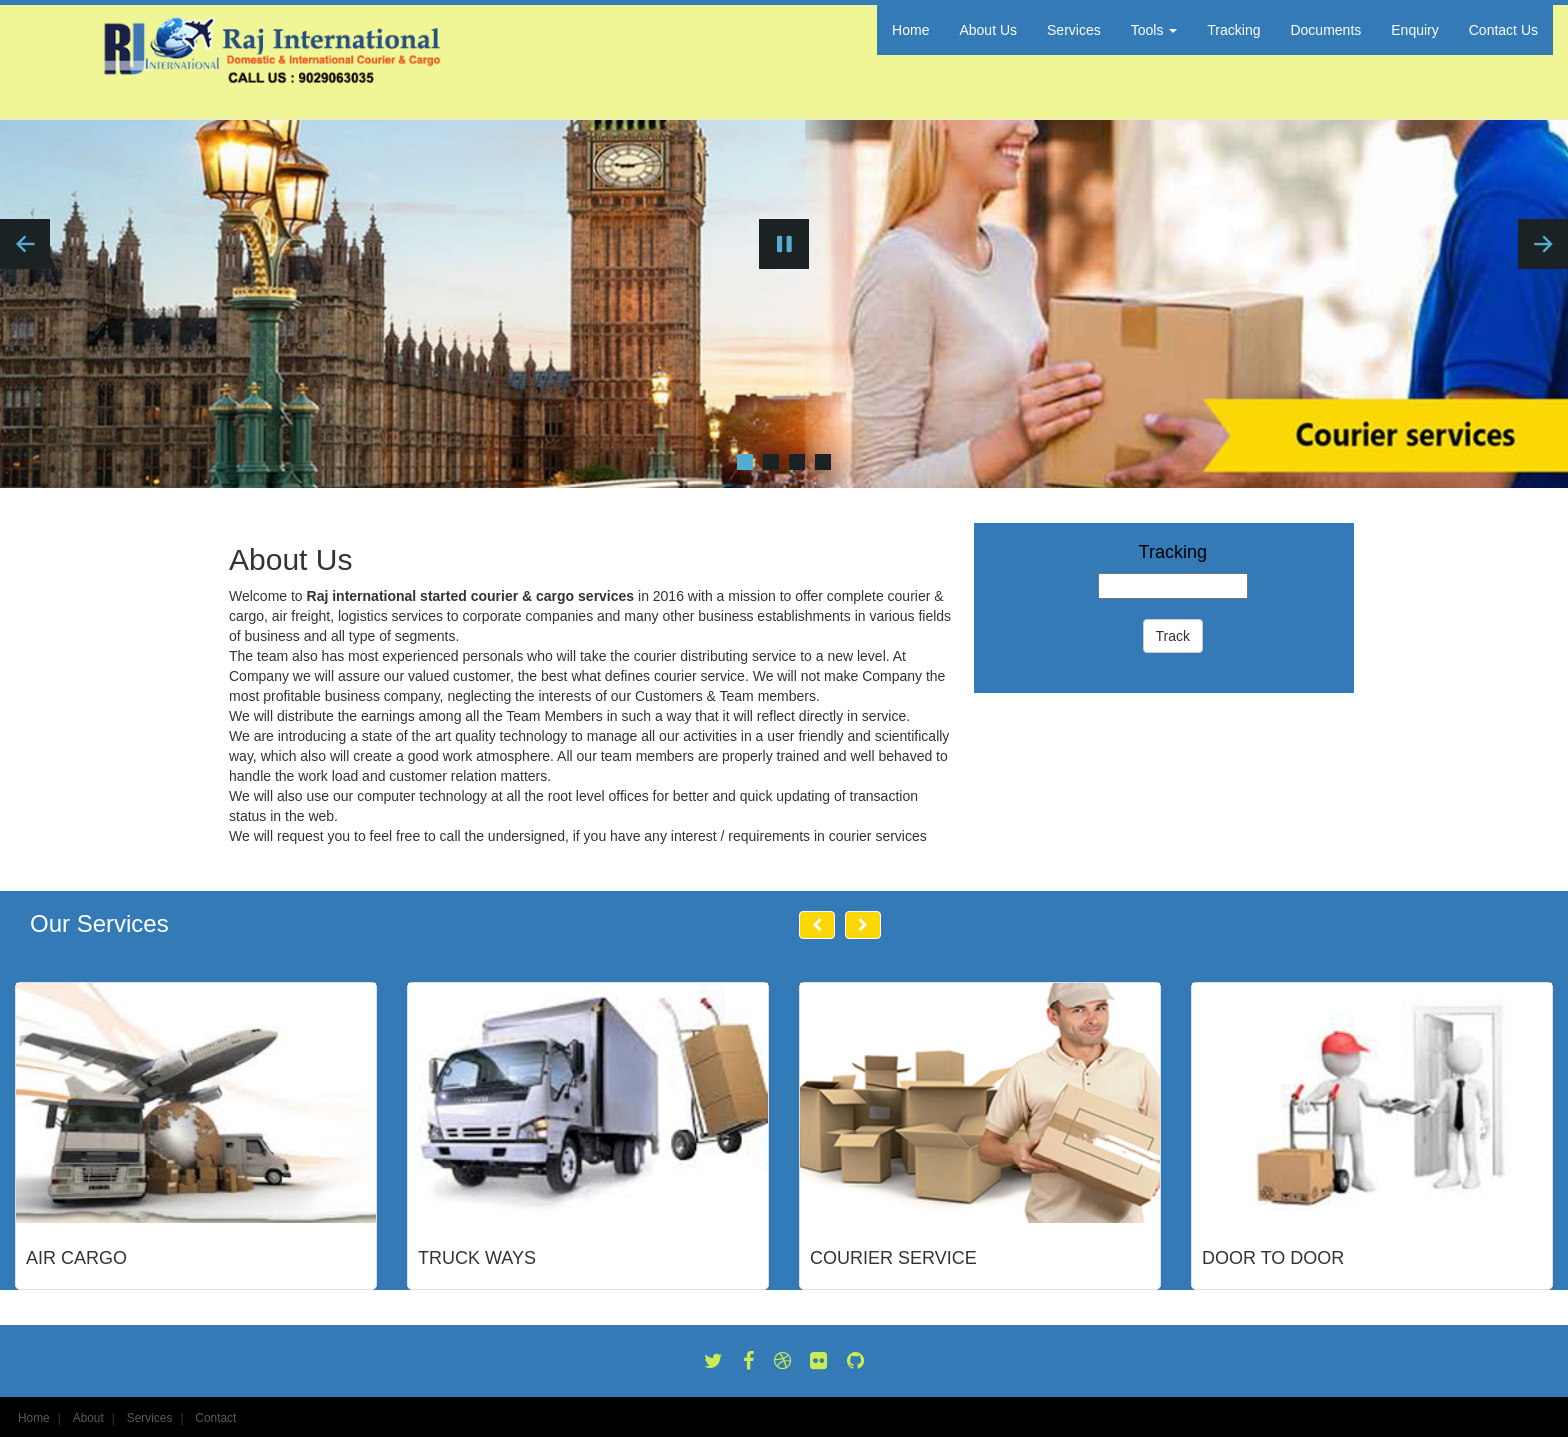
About (88, 1418)
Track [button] (1173, 636)
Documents (1325, 30)
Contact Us (1503, 30)
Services (1074, 30)
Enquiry (1414, 30)
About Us (988, 30)
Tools (1154, 30)
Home (910, 30)
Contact (215, 1418)
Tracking (1233, 30)
